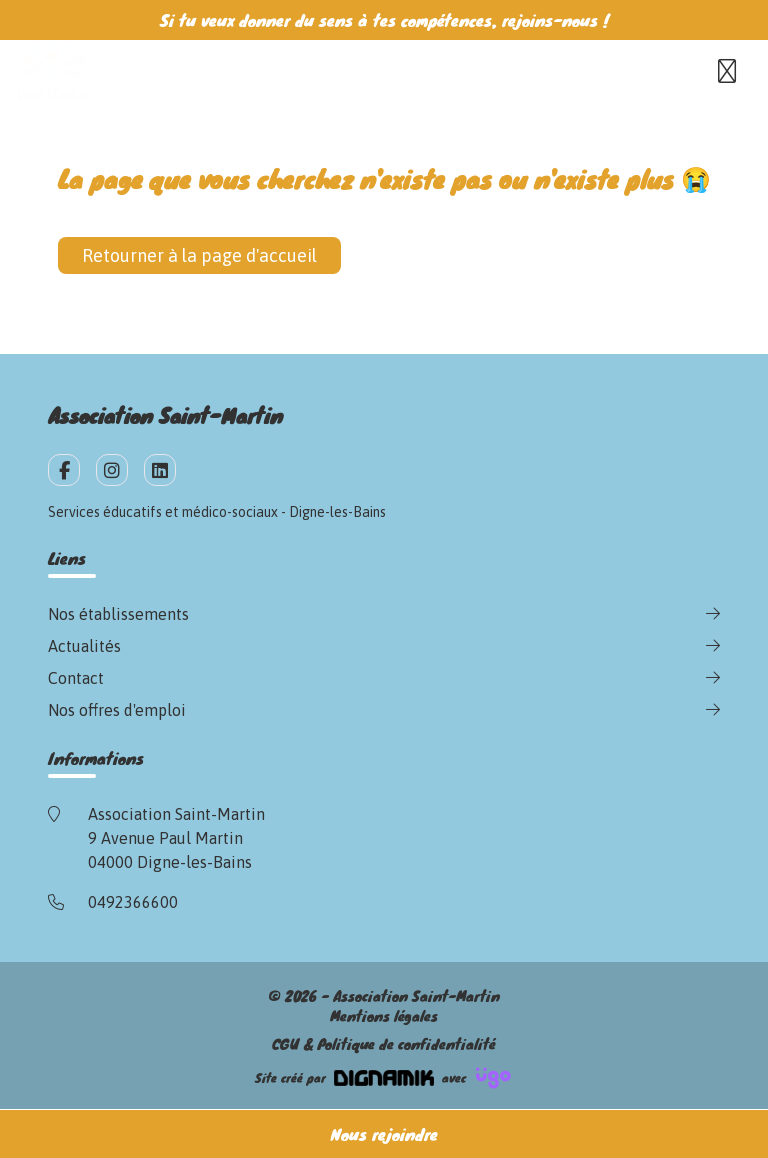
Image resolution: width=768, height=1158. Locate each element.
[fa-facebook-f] (64, 470)
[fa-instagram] (112, 470)
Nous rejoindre (384, 1133)
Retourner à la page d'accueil (199, 255)
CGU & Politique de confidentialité (383, 1044)
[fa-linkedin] (160, 470)
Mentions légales (384, 1016)
